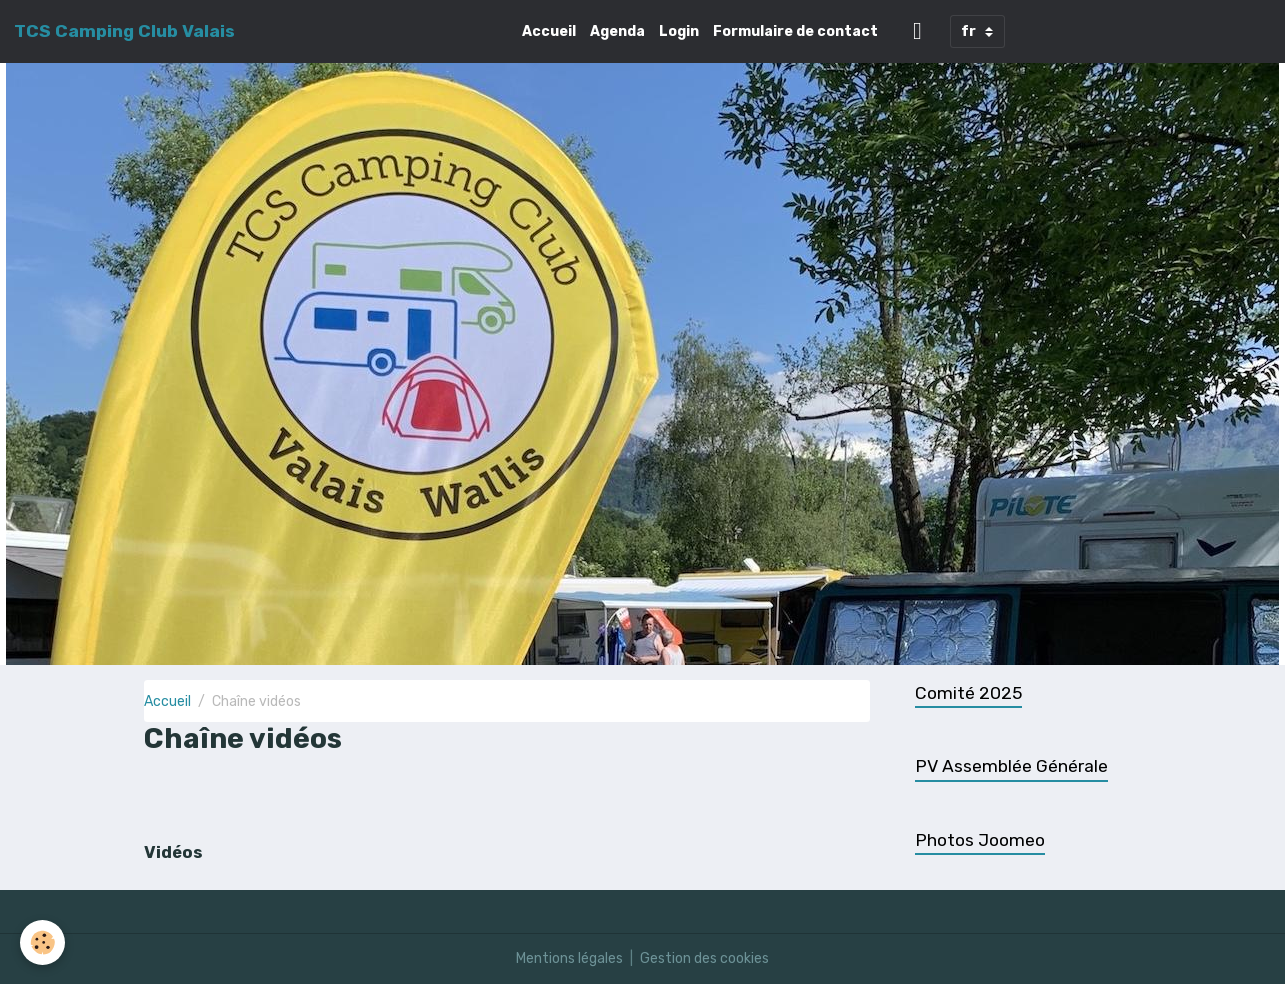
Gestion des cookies (704, 958)
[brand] (124, 31)
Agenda (617, 31)
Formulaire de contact (795, 31)
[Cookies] (42, 942)
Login (679, 31)
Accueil (549, 31)
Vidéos (173, 852)
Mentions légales (569, 958)
